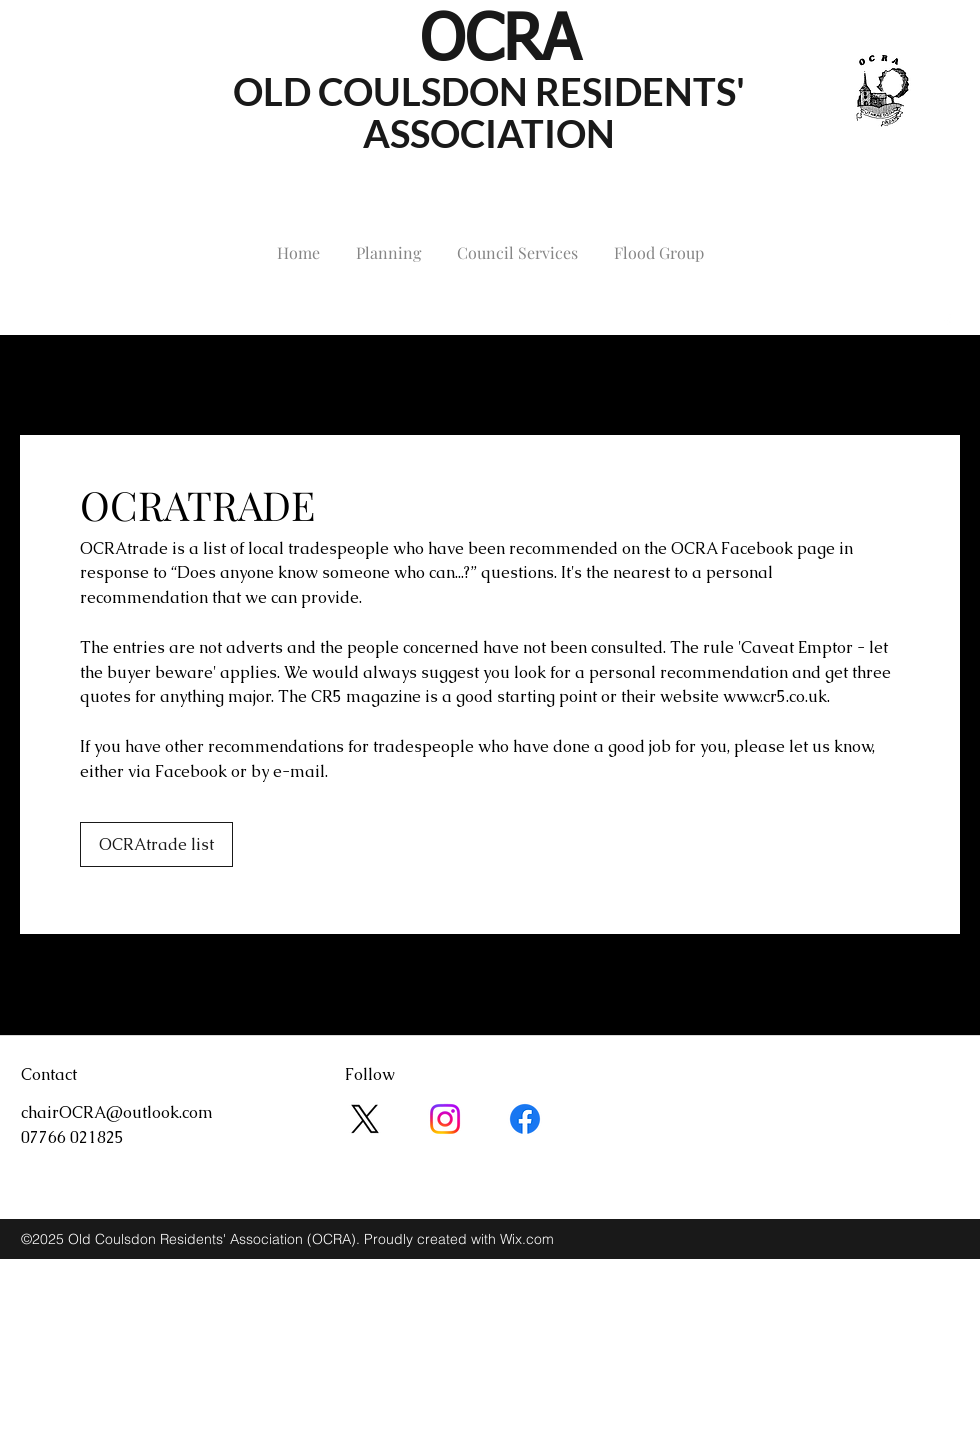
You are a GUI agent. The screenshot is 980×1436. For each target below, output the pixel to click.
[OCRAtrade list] (156, 844)
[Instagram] (445, 1119)
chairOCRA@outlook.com (117, 321)
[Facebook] (525, 1119)
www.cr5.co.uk (775, 696)
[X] (365, 1119)
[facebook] (947, 322)
